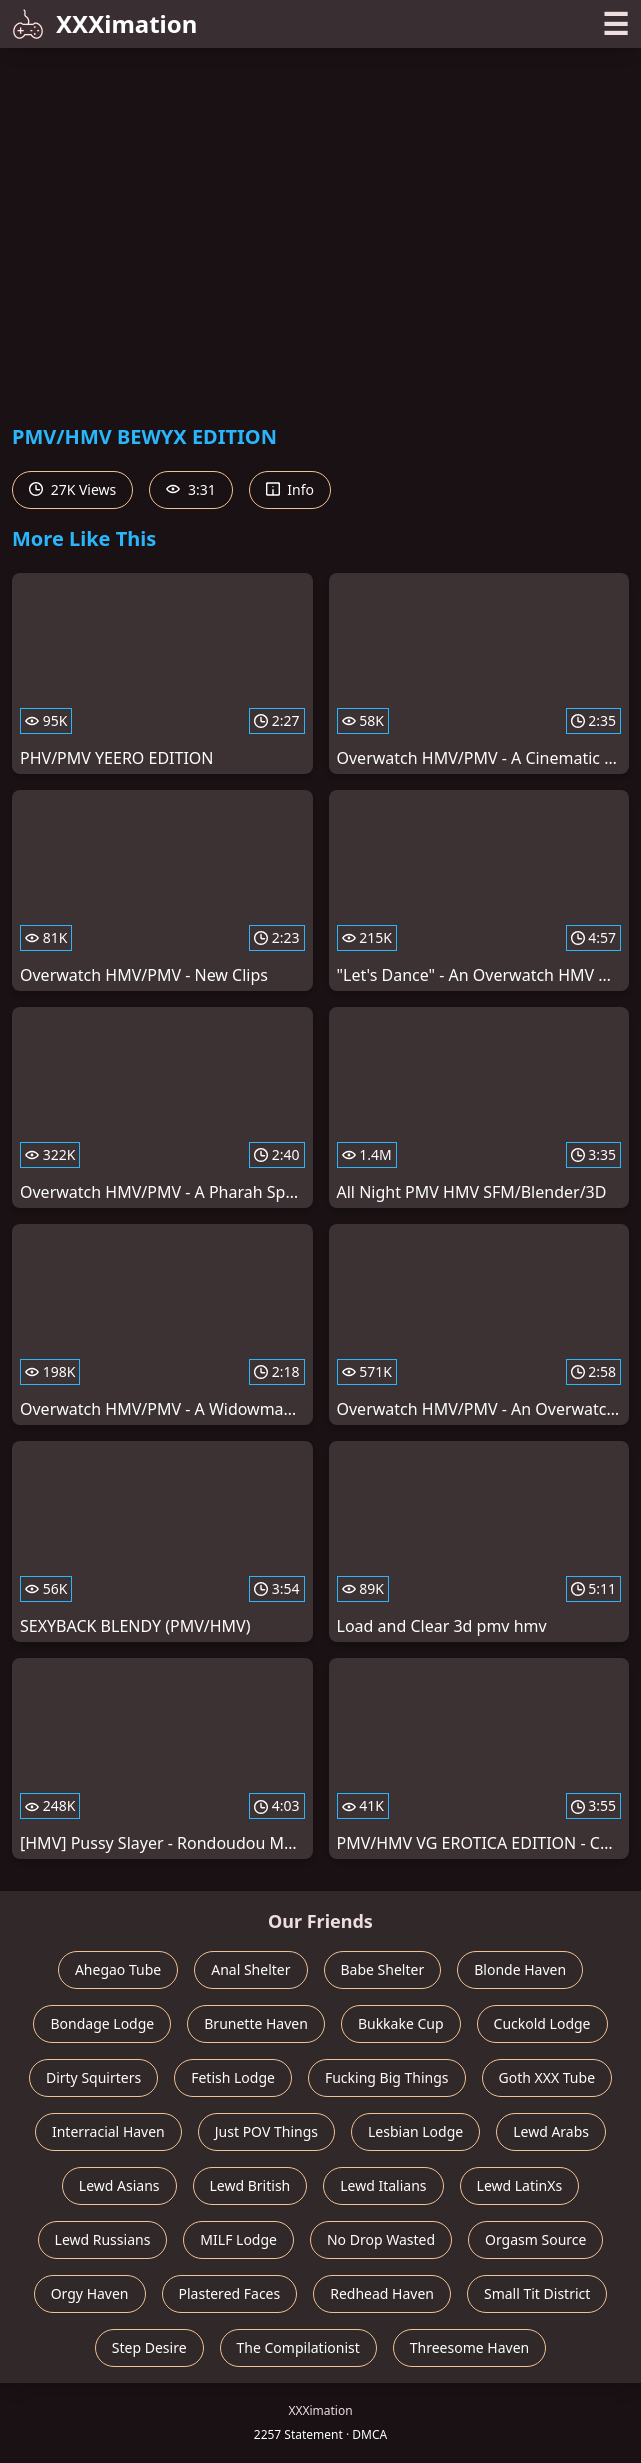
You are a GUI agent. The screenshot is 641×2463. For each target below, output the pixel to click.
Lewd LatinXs (520, 2185)
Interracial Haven (108, 2131)
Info (290, 489)
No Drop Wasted (381, 2239)
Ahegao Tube (118, 1969)
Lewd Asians (119, 2185)
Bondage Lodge (102, 2023)
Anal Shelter (250, 1969)
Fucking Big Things (387, 2077)
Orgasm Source (535, 2239)
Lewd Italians (383, 2185)
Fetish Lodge (233, 2077)
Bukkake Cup (401, 2023)
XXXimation (104, 23)
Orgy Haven (90, 2293)
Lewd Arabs (551, 2131)
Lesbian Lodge (415, 2131)
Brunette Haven (256, 2023)
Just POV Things (266, 2131)
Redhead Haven (382, 2293)
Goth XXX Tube (547, 2077)
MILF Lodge (238, 2239)
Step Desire (149, 2347)
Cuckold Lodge (542, 2023)
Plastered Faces (230, 2293)
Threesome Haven (469, 2347)
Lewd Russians (103, 2239)
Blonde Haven (520, 1969)
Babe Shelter (383, 1969)
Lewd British (250, 2185)
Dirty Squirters (93, 2077)
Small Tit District (537, 2293)
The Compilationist (298, 2347)
